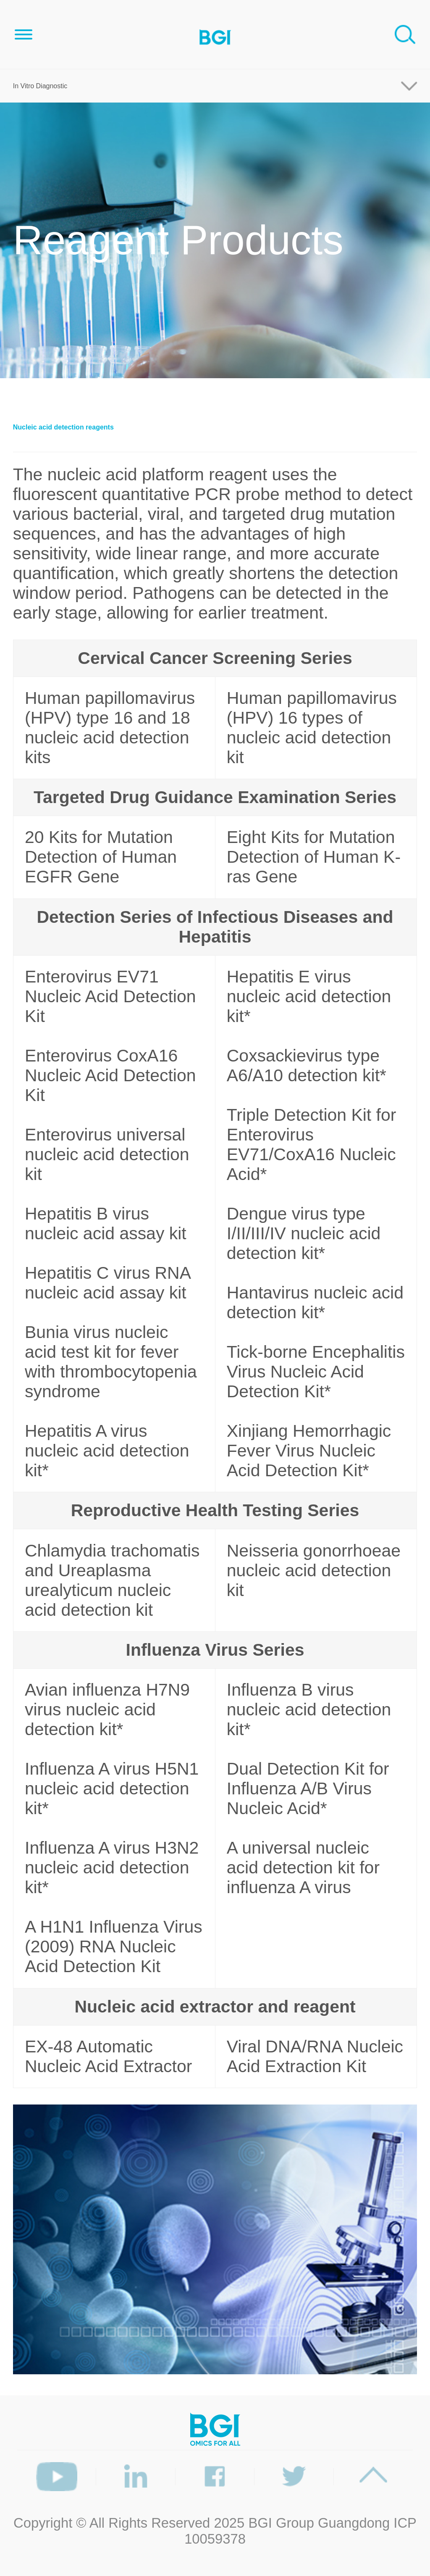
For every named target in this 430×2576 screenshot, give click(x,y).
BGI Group (281, 2523)
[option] (215, 2239)
